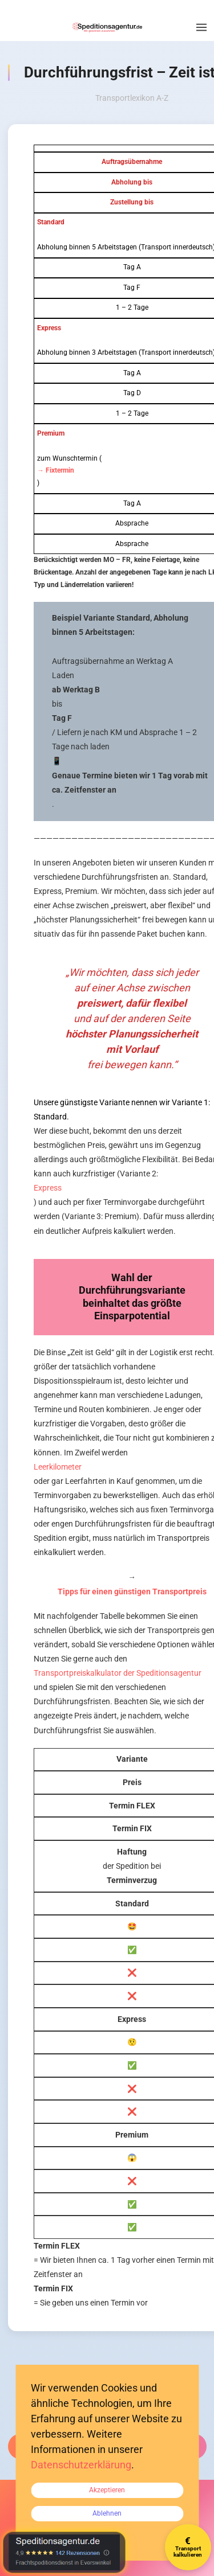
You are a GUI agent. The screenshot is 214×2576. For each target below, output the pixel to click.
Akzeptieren (107, 2490)
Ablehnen (107, 2513)
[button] (201, 27)
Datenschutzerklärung (81, 2465)
